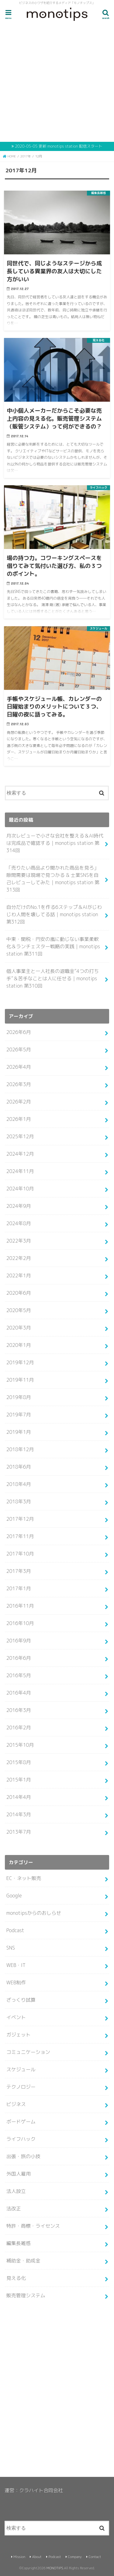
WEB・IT (16, 1965)
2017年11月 (20, 1536)
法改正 (13, 2208)
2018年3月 (18, 1501)
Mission (19, 2556)
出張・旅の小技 (23, 2156)
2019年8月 (18, 1397)
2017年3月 (18, 1571)
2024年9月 (18, 1206)
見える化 (16, 2278)
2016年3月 (18, 1710)
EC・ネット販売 (23, 1878)
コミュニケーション (28, 2052)
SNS (10, 1947)
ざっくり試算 (21, 2000)
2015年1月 (18, 1779)
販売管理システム (25, 2295)
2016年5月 (18, 1675)
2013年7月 (18, 1831)
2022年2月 (18, 1258)
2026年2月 (18, 1101)
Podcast (15, 1930)
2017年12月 (20, 1519)
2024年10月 (20, 1188)
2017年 (25, 156)
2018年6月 (18, 1466)
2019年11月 (20, 1379)
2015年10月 (20, 1745)
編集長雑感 (18, 2243)
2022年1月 (18, 1275)
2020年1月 (18, 1345)
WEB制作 (16, 1982)
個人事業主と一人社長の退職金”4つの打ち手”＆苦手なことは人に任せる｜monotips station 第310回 (52, 978)
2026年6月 (18, 1032)
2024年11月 (20, 1171)
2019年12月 (20, 1362)
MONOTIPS (55, 2568)
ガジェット (18, 2034)
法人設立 (16, 2191)
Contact (94, 2556)
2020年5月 (18, 1310)
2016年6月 (18, 1658)
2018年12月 (20, 1449)
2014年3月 (18, 1814)
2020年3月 (18, 1327)
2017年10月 (20, 1553)
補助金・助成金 (23, 2260)
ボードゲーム (21, 2121)
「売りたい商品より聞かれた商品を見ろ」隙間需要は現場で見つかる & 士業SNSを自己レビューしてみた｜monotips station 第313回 (52, 878)
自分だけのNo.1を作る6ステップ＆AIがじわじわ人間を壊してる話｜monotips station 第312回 (54, 914)
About (37, 2556)
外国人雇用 (18, 2173)
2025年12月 (20, 1136)
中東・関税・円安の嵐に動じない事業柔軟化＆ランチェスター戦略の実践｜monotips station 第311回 (53, 946)
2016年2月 (18, 1727)
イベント (16, 2017)
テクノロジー (21, 2086)
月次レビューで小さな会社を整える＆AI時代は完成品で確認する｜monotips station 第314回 (54, 843)
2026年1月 (18, 1119)
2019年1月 (18, 1432)
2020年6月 (18, 1293)
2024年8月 (18, 1223)
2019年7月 (18, 1414)
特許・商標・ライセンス (33, 2226)
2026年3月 (18, 1084)
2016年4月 (18, 1692)
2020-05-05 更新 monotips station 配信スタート (58, 146)
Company (74, 2556)
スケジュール (21, 2069)
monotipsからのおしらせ (33, 1913)
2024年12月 (20, 1153)
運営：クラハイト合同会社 (34, 2490)
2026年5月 (18, 1049)
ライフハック (21, 2139)
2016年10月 (20, 1623)
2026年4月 (18, 1067)
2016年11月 (20, 1605)
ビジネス (16, 2104)
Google (14, 1895)
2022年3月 (18, 1240)
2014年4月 (18, 1797)
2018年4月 (18, 1484)
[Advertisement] (57, 82)
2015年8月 (18, 1762)
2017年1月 (18, 1588)
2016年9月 (18, 1640)
